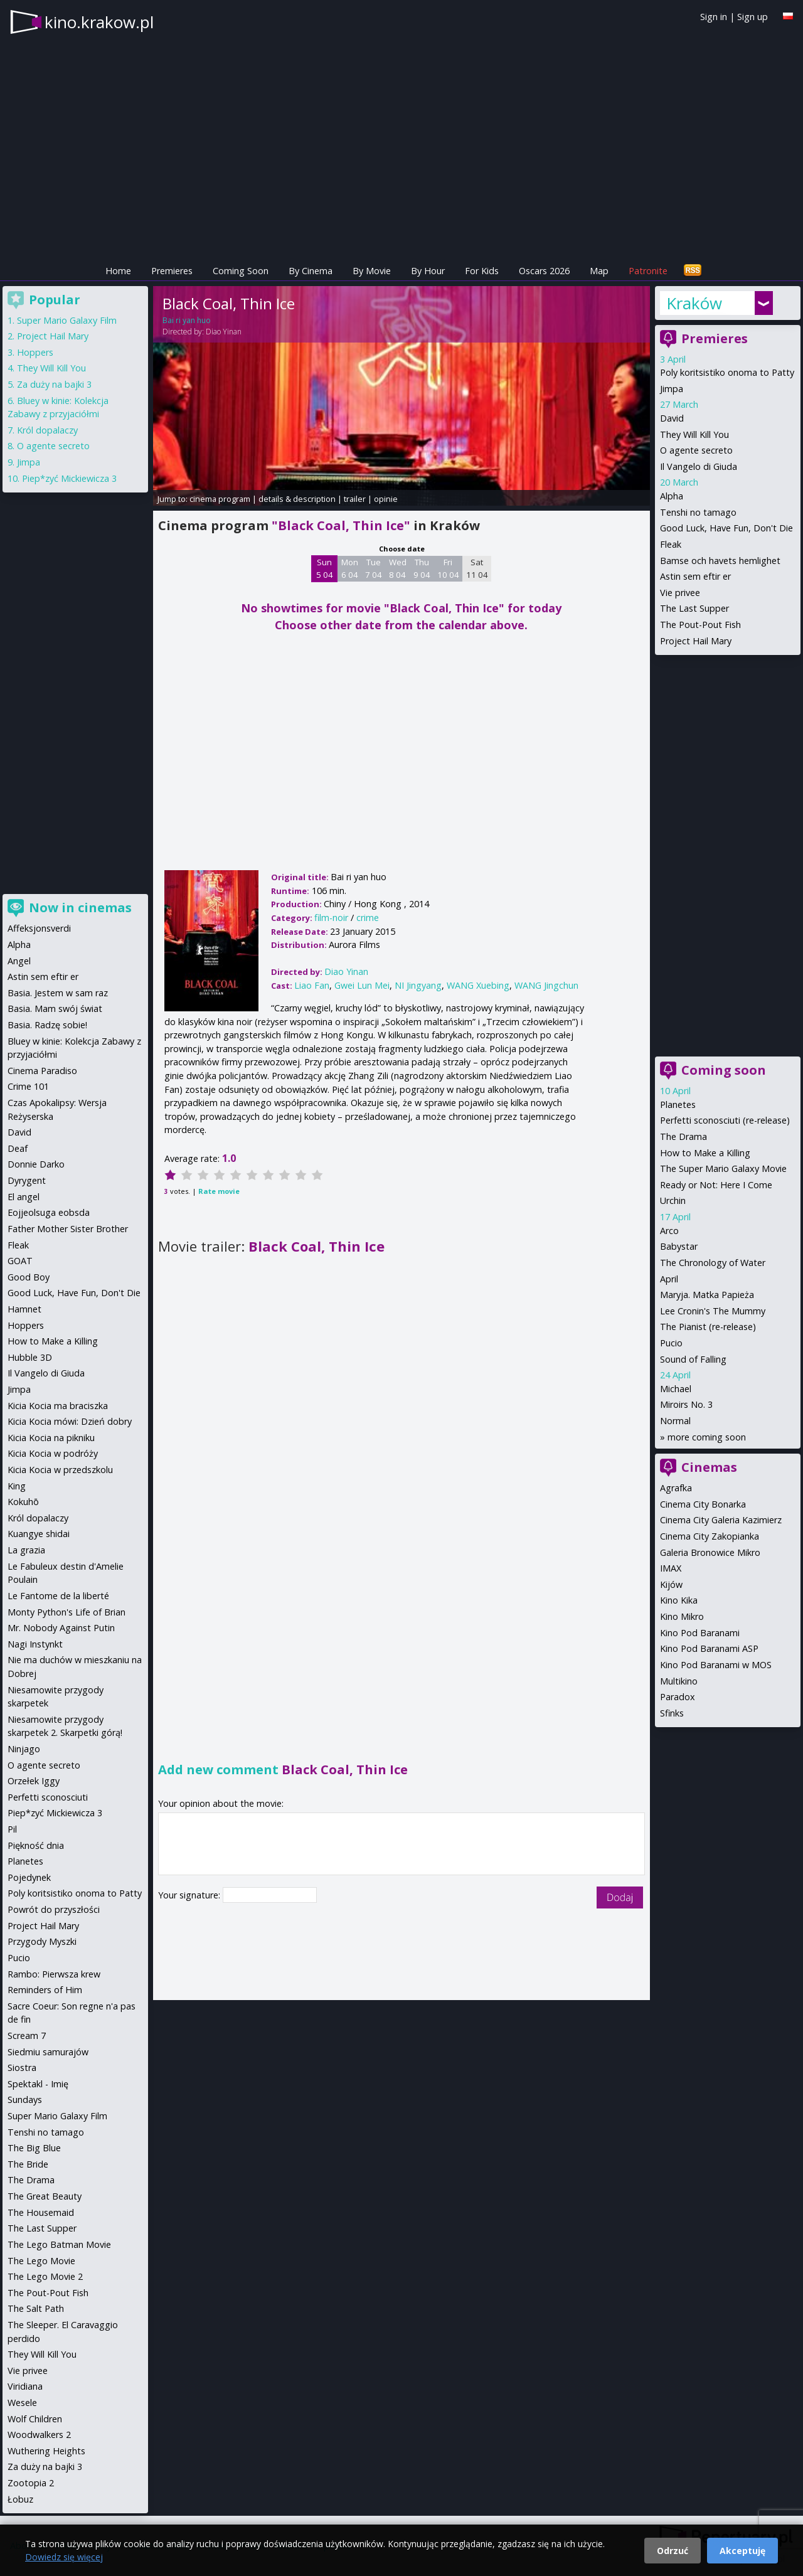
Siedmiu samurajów (48, 2052)
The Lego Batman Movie (59, 2244)
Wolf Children (35, 2419)
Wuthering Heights (46, 2451)
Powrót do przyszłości (54, 1909)
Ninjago (24, 1749)
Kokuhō (23, 1502)
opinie (386, 498)
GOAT (20, 1261)
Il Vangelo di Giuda (698, 466)
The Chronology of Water (712, 1263)
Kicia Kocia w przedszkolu (60, 1470)
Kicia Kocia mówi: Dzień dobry (70, 1421)
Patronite (648, 271)
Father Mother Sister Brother (68, 1229)
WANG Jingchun (546, 985)
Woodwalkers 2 (39, 2434)
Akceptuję (742, 2551)
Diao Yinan (224, 331)
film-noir (331, 917)
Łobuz (20, 2499)
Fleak (670, 544)
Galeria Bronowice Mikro (710, 1552)
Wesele (22, 2402)
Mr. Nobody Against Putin (61, 1628)
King (17, 1486)
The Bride (28, 2164)
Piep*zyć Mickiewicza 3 (69, 478)
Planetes (678, 1104)
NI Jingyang (418, 985)
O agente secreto (696, 450)
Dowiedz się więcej (64, 2557)
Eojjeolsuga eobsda (49, 1212)
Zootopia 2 (31, 2483)
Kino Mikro (682, 1616)
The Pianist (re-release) (708, 1327)
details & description (297, 498)
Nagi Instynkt (35, 1644)
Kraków (694, 303)
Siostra (22, 2067)
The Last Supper (694, 608)
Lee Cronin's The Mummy (712, 1311)
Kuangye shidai (39, 1534)
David (672, 418)
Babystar (679, 1246)
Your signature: (190, 1895)
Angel (19, 961)
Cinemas (709, 1467)
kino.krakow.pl (99, 22)
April (669, 1279)
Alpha (671, 496)
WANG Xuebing (478, 985)
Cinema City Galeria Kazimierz (721, 1520)
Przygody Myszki (42, 1941)
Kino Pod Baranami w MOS (716, 1665)
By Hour (428, 271)
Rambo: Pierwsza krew (54, 1974)
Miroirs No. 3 (686, 1404)
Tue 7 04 (373, 568)
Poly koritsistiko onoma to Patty (727, 372)
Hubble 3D (30, 1357)
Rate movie (219, 1191)
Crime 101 (28, 1086)
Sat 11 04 (477, 568)
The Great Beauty (45, 2196)
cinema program (219, 498)
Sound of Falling (693, 1359)
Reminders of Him (45, 1990)
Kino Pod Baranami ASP (709, 1648)
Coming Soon (241, 271)
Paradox (677, 1697)
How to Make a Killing (705, 1153)
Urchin (673, 1200)
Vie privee (680, 593)
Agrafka (676, 1488)
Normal (675, 1421)
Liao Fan (311, 985)
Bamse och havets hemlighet (720, 561)
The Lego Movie (41, 2261)
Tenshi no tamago (698, 512)
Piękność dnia (36, 1845)
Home (118, 271)
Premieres (172, 271)
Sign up (752, 17)
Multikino (679, 1681)
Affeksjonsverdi (39, 928)
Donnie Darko (36, 1164)
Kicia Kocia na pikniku (51, 1438)
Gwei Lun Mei (362, 985)
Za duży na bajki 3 (54, 384)
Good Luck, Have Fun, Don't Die (726, 528)
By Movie (372, 271)
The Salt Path (36, 2308)
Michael (675, 1389)
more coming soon (706, 1437)
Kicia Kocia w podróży (53, 1453)
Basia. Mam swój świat (55, 1008)
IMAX (670, 1568)
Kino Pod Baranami (700, 1633)
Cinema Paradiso (42, 1071)
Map (599, 271)
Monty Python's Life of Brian (66, 1612)
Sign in (713, 17)
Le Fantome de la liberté (58, 1596)
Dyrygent (27, 1180)
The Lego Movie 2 (45, 2276)
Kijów (671, 1584)
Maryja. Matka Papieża (707, 1295)
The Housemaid (41, 2212)
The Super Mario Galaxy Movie (723, 1168)
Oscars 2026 (544, 271)
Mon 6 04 (349, 568)
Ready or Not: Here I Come (716, 1185)
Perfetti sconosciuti (48, 1797)
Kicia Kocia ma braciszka (58, 1406)
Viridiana (25, 2386)
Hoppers (35, 352)
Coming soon (723, 1070)
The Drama (683, 1136)
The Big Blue (34, 2148)
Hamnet (24, 1309)
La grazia (26, 1550)
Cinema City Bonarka (703, 1504)
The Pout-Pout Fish (700, 625)
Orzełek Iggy (34, 1781)
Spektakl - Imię (38, 2084)
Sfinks (672, 1713)
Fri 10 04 (448, 568)
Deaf (18, 1148)
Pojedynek (29, 1877)
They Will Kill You (694, 434)
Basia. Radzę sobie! (47, 1025)
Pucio (671, 1343)
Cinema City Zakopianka (709, 1536)
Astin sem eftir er (695, 576)
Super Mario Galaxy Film (67, 320)
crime (367, 917)
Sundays (25, 2099)
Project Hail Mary (695, 641)
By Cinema (310, 271)
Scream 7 (27, 2035)
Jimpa (671, 389)
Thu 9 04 (421, 568)
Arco (669, 1231)
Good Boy (29, 1277)
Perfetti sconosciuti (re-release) (725, 1120)
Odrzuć (672, 2551)
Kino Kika (679, 1600)
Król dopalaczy (47, 430)
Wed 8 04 (398, 568)
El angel (24, 1197)
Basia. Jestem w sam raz (58, 993)
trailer (355, 498)
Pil (12, 1829)
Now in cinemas (80, 907)
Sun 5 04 (324, 568)
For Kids (482, 271)
